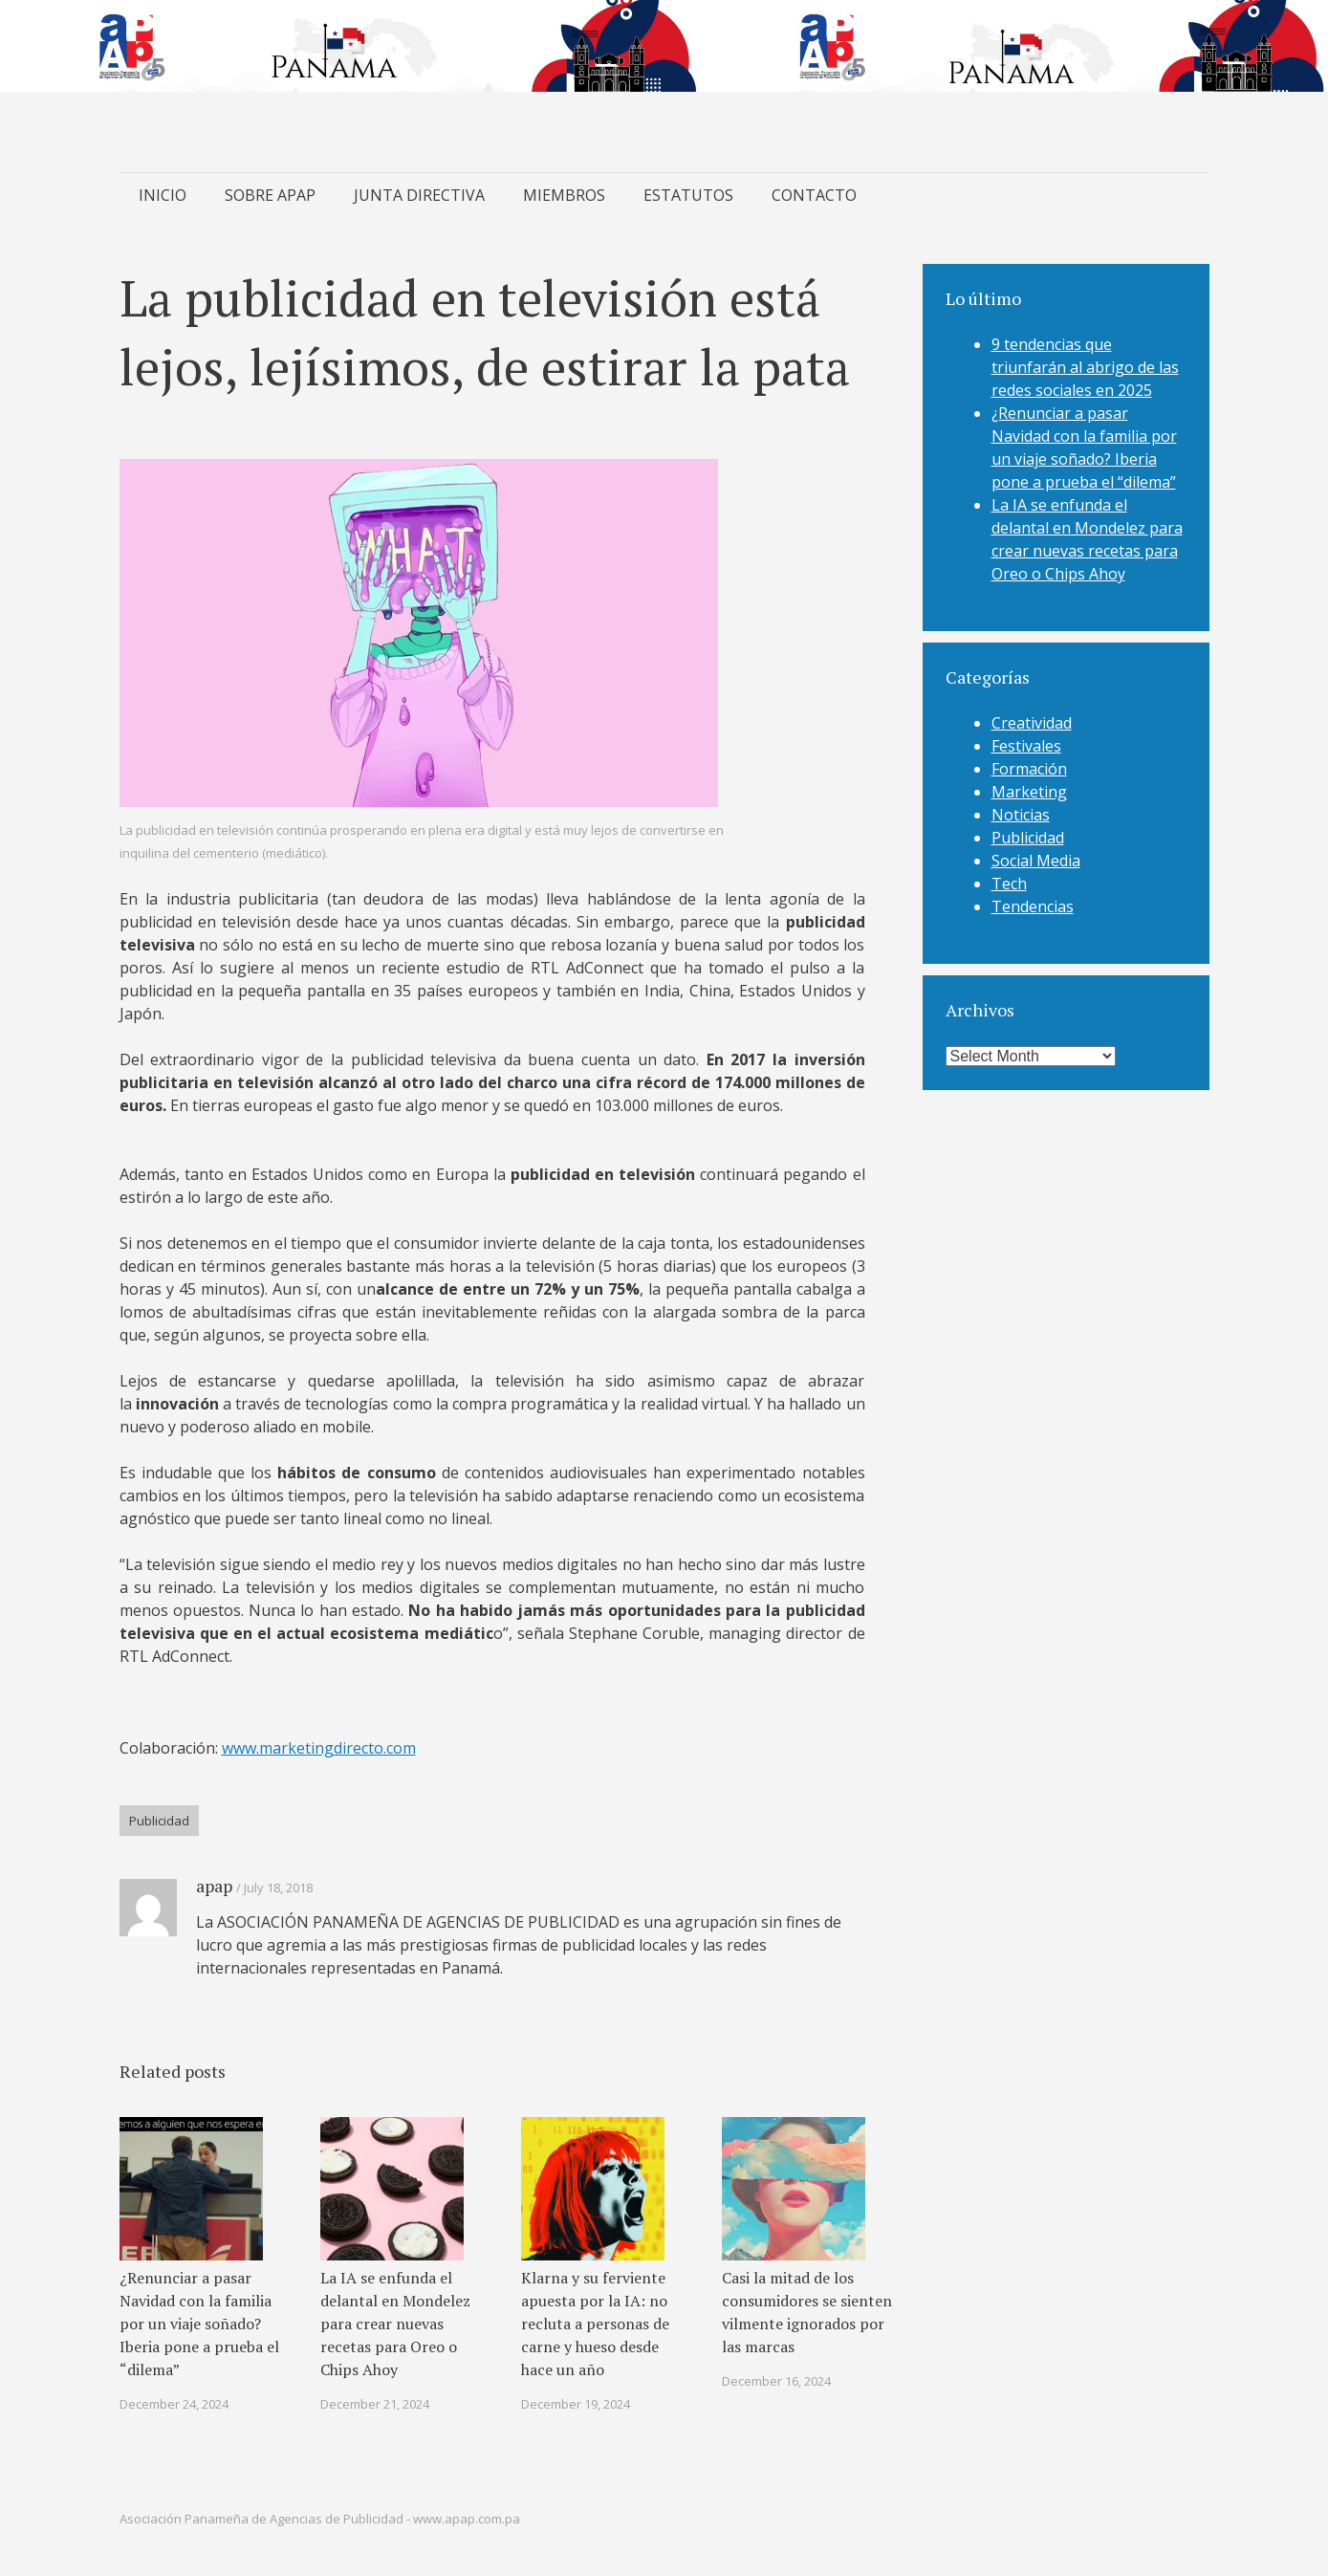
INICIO (162, 195)
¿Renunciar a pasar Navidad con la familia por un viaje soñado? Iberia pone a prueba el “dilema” (199, 2323)
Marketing (1029, 791)
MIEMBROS (564, 195)
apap (214, 1885)
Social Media (1035, 860)
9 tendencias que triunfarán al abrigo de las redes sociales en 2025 (1085, 367)
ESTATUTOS (688, 195)
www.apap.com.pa (466, 2518)
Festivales (1026, 745)
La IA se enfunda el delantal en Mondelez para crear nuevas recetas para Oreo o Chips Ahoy (395, 2323)
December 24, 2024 (174, 2403)
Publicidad (159, 1820)
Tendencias (1032, 906)
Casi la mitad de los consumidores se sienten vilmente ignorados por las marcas (807, 2312)
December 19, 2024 (575, 2403)
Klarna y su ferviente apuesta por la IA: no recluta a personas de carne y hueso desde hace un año (595, 2323)
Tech (1009, 883)
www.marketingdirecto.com (319, 1747)
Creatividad (1031, 722)
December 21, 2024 (374, 2403)
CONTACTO (814, 195)
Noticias (1020, 814)
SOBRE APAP (270, 195)
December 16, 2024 (776, 2381)
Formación (1029, 768)
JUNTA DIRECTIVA (419, 195)
